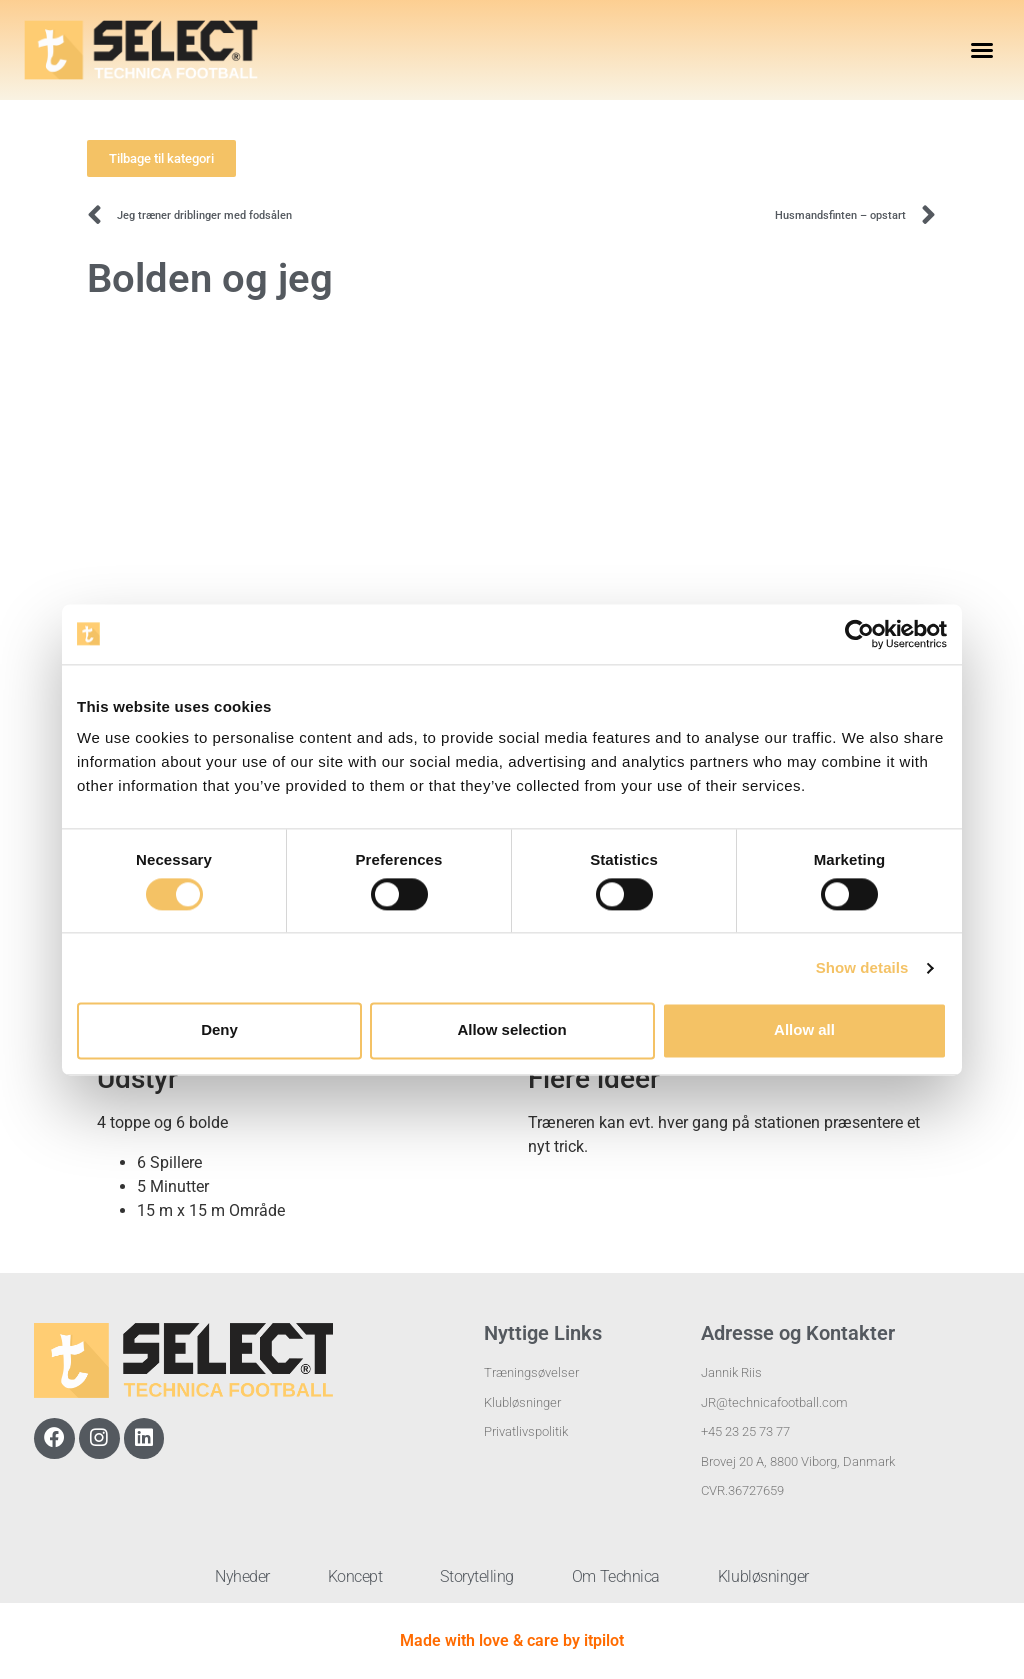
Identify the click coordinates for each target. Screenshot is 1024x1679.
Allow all (804, 1030)
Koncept (353, 1576)
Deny (219, 1030)
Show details (862, 967)
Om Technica (618, 1576)
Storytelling (477, 1576)
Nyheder (238, 1576)
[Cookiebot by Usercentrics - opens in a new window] (859, 634)
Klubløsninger (767, 1576)
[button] (982, 50)
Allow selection (511, 1030)
